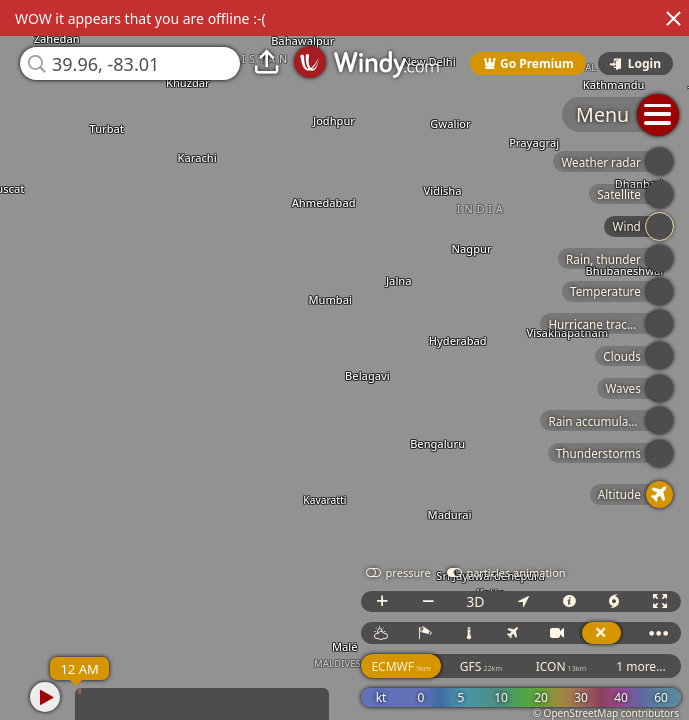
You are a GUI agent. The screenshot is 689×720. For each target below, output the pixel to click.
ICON (561, 666)
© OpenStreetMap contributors (606, 713)
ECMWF (400, 666)
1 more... (641, 666)
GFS (481, 666)
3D (475, 601)
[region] (344, 360)
